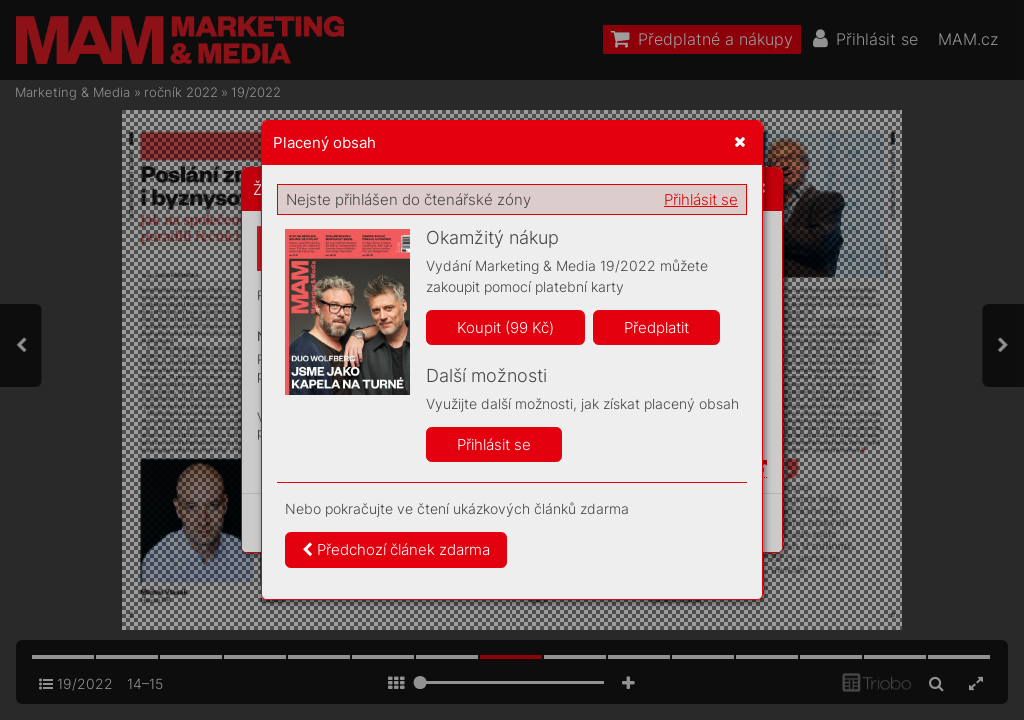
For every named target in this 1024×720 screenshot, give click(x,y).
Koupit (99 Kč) (505, 327)
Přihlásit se (701, 199)
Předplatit (656, 327)
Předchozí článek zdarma (396, 549)
